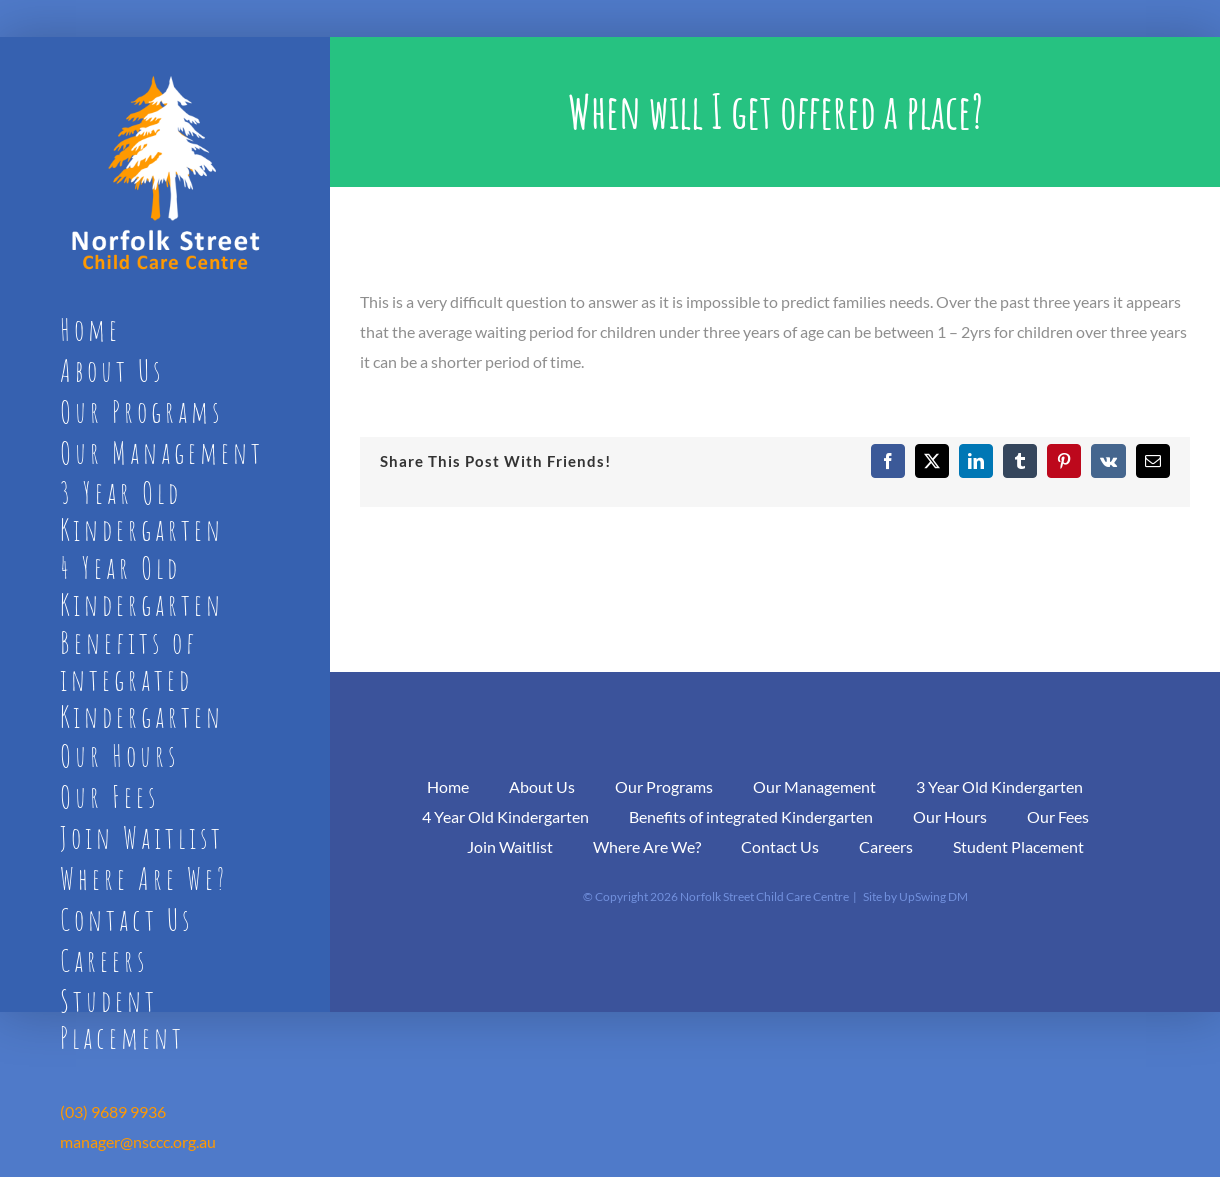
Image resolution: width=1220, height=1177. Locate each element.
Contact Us (780, 846)
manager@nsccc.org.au (138, 1141)
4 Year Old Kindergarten (505, 816)
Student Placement (1018, 846)
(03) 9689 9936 (113, 1111)
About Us (542, 786)
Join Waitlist (510, 846)
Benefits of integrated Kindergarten (751, 816)
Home (448, 786)
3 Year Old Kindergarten (999, 786)
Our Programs (664, 786)
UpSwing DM (933, 896)
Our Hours (950, 816)
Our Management (814, 786)
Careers (886, 846)
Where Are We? (647, 846)
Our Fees (1058, 816)
